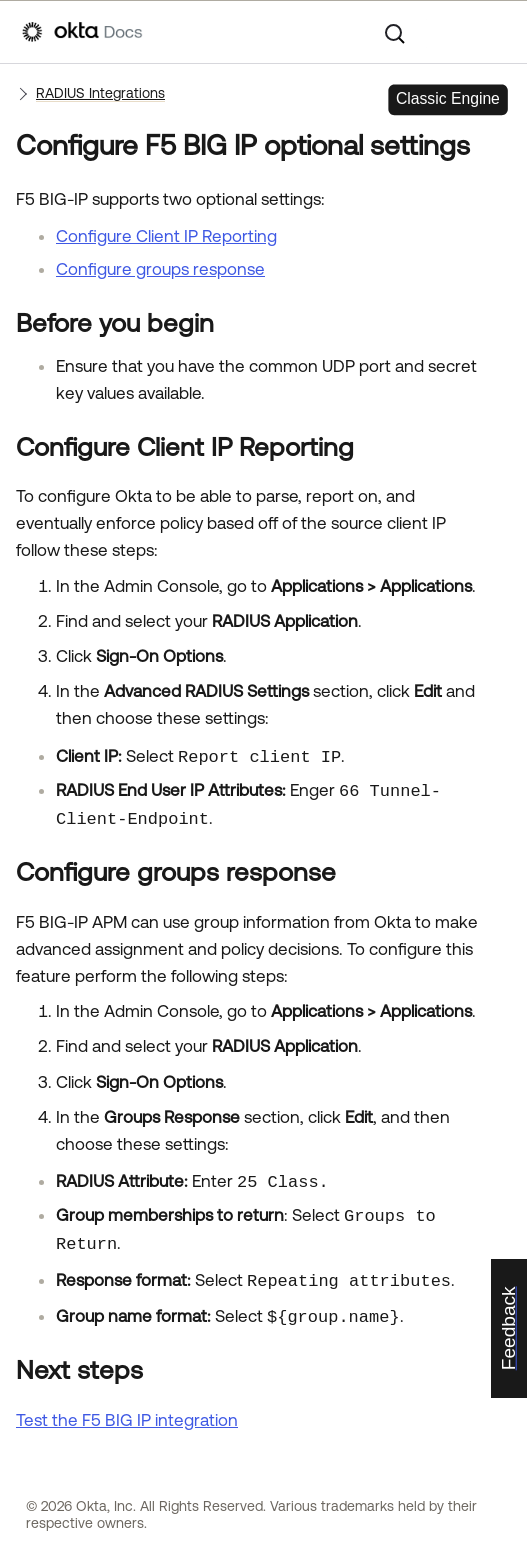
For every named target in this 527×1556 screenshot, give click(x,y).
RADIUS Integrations (100, 93)
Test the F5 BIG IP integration (127, 1420)
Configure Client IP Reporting (166, 236)
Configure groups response (160, 269)
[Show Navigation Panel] (495, 32)
